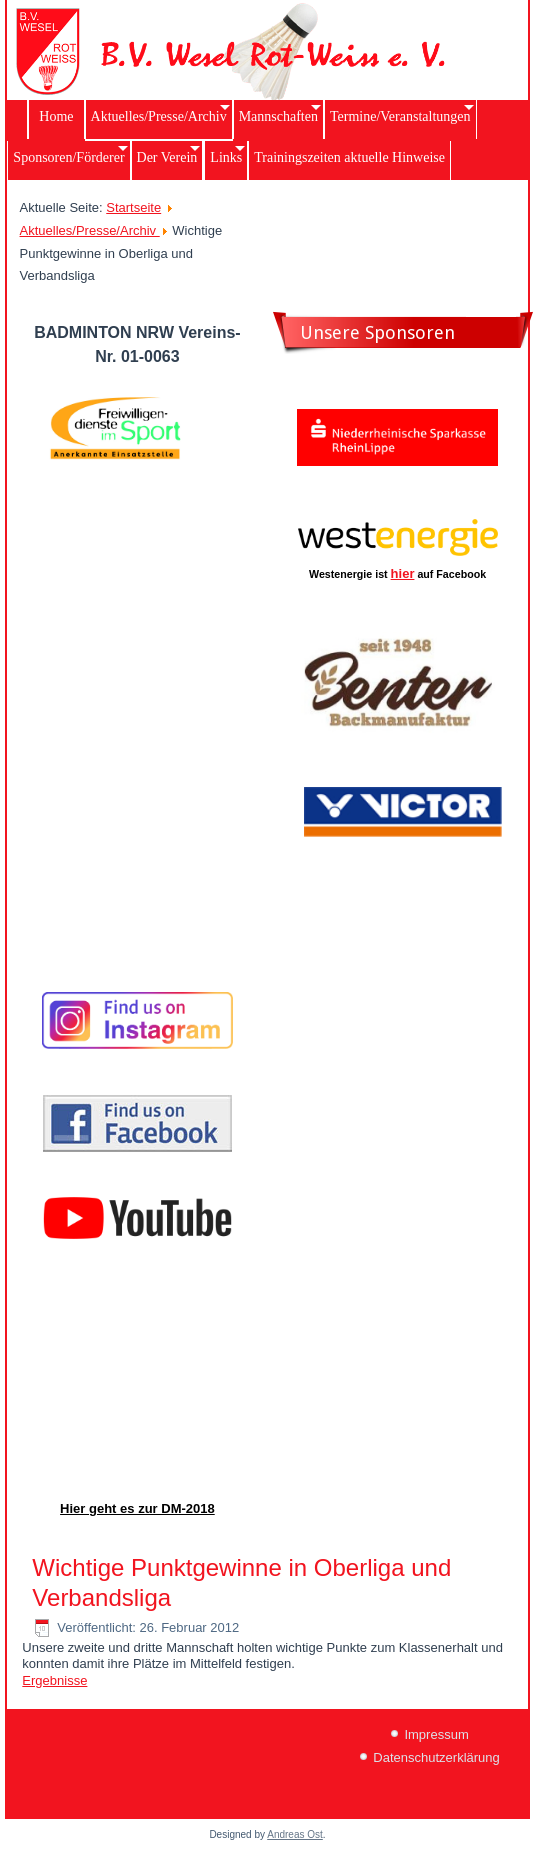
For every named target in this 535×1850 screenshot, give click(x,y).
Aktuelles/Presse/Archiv (90, 230)
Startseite (133, 207)
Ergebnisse (54, 1680)
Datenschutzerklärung (436, 1757)
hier (403, 573)
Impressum (436, 1734)
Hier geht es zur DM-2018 (137, 1508)
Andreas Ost (295, 1834)
